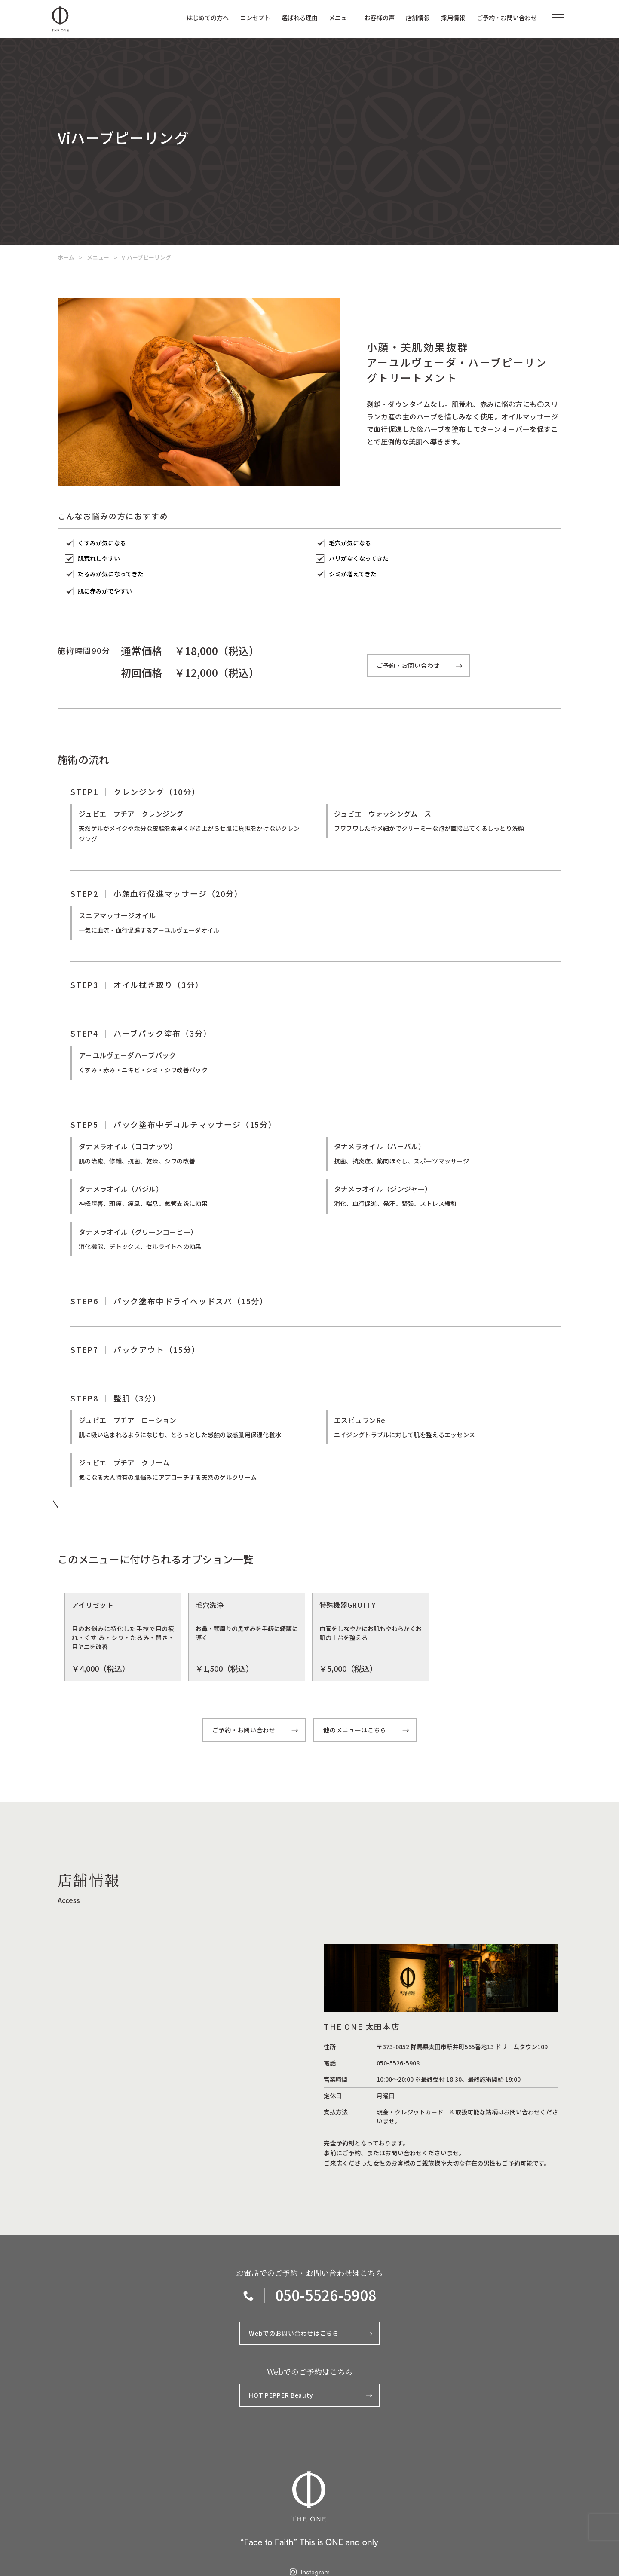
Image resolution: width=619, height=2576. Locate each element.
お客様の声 (380, 17)
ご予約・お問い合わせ (507, 17)
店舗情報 (418, 17)
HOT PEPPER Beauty (311, 2396)
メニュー (341, 17)
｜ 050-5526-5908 (309, 2296)
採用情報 (453, 17)
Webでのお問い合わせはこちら (311, 2335)
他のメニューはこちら (366, 1731)
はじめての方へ (208, 17)
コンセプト (255, 17)
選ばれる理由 (300, 17)
